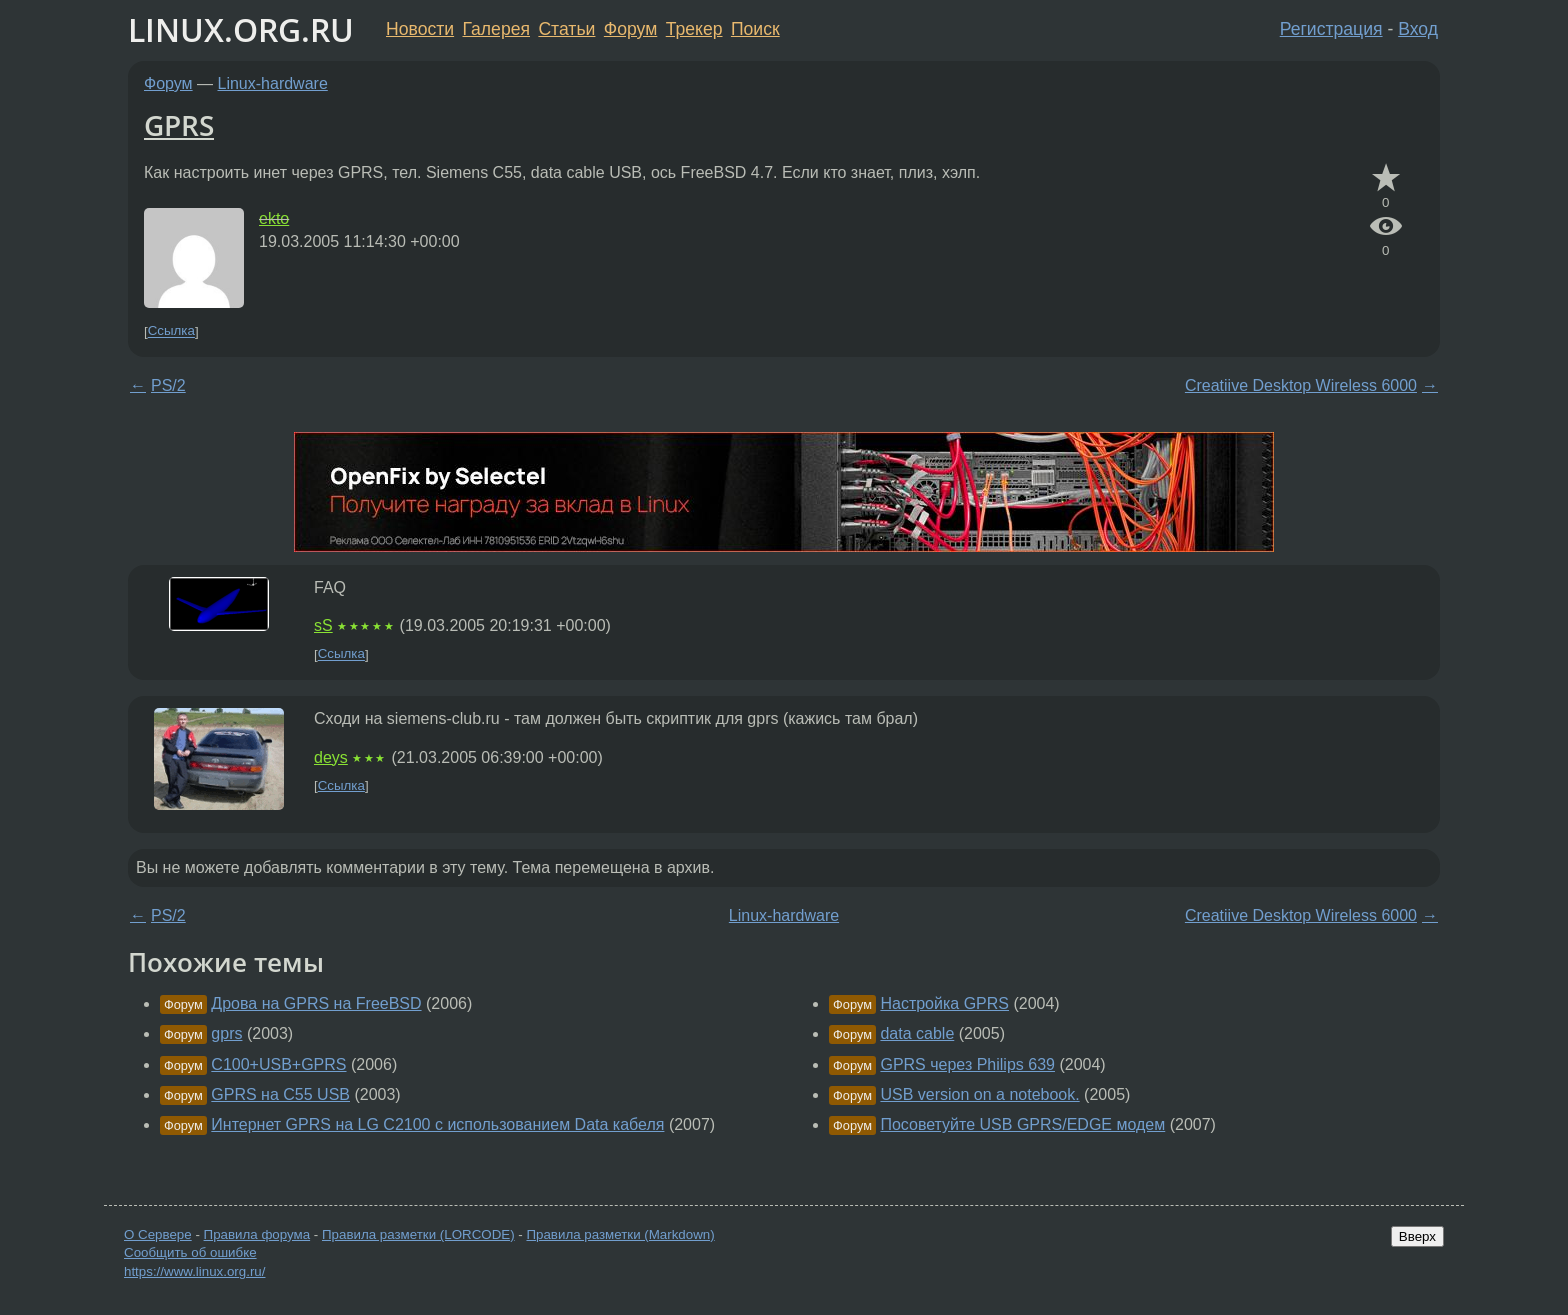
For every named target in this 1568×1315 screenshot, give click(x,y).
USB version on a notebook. (979, 1094)
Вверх (1417, 1236)
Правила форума (257, 1234)
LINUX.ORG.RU (241, 29)
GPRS (179, 125)
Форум (630, 29)
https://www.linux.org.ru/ (194, 1271)
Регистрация (1331, 29)
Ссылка (171, 331)
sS (323, 625)
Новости (420, 29)
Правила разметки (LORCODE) (418, 1234)
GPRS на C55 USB (280, 1094)
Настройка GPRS (944, 1003)
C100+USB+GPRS (278, 1064)
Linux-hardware (273, 83)
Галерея (496, 29)
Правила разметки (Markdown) (620, 1234)
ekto (274, 218)
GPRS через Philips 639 (967, 1064)
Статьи (566, 29)
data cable (917, 1033)
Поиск (755, 29)
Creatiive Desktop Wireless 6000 (1301, 385)
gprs (226, 1033)
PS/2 (168, 385)
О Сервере (158, 1234)
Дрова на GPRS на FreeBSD (316, 1003)
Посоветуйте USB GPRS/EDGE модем (1022, 1124)
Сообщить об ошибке (190, 1252)
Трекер (694, 29)
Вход (1418, 29)
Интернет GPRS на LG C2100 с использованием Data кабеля (437, 1124)
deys (331, 757)
